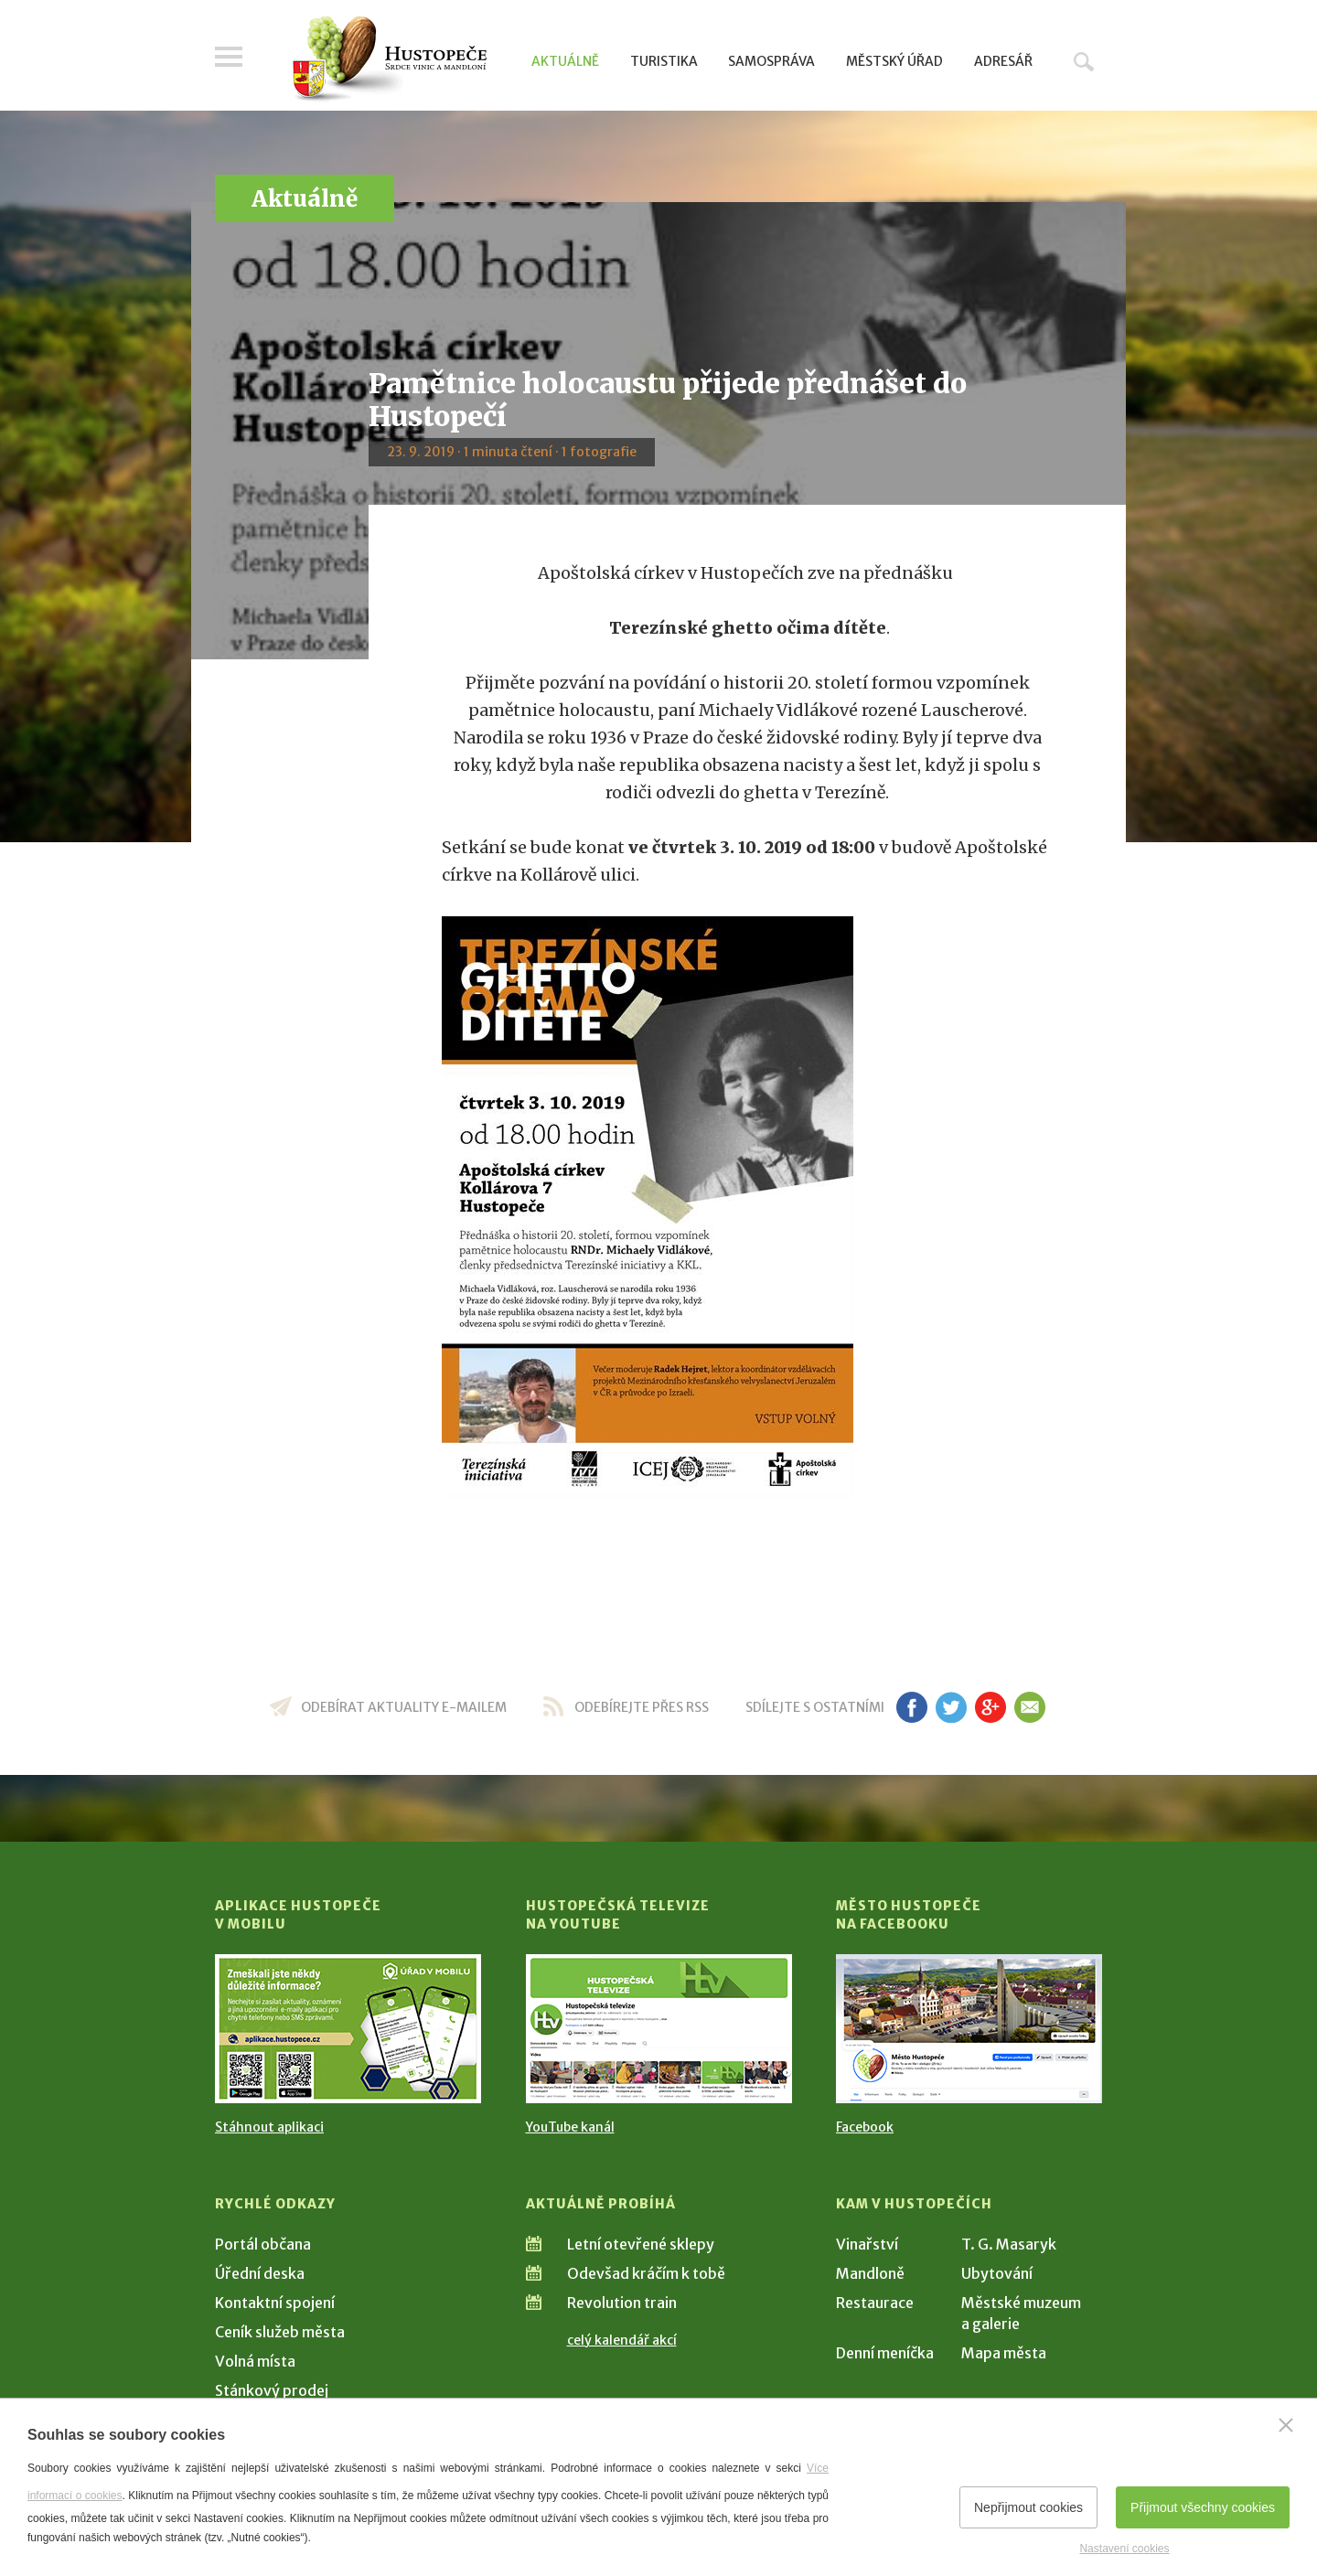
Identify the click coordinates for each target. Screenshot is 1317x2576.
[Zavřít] (1286, 2425)
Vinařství (867, 2244)
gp (990, 1707)
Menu (228, 57)
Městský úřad (894, 61)
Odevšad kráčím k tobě (646, 2273)
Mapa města (1003, 2353)
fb (912, 1707)
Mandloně (870, 2273)
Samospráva (771, 61)
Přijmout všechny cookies (1202, 2507)
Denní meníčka (885, 2353)
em (1029, 1707)
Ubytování (997, 2273)
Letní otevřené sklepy (640, 2244)
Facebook (865, 2127)
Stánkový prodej (271, 2390)
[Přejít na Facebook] (969, 2028)
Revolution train (622, 2302)
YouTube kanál (570, 2127)
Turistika (664, 61)
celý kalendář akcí (622, 2340)
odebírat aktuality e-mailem (404, 1707)
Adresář (1003, 61)
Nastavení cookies (1124, 2548)
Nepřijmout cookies (1028, 2507)
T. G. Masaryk (1008, 2244)
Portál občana (263, 2244)
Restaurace (875, 2302)
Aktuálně (565, 61)
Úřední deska (260, 2273)
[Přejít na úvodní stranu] (389, 59)
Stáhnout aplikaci (269, 2127)
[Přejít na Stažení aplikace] (348, 2028)
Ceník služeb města (280, 2332)
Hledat (1083, 61)
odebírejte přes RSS (641, 1707)
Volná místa (255, 2361)
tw (950, 1707)
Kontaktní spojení (275, 2302)
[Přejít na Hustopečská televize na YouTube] (659, 2028)
